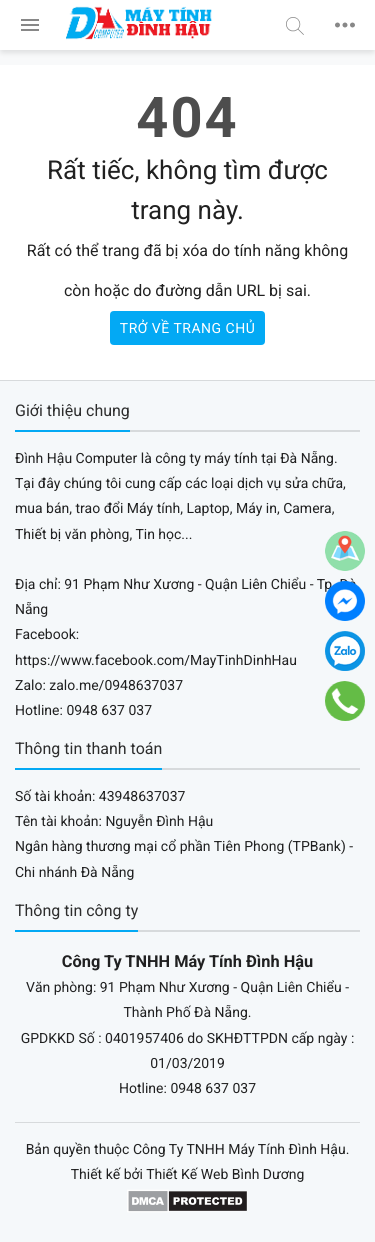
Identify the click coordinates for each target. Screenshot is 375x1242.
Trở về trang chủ (187, 329)
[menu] (30, 25)
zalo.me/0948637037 (116, 686)
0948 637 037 (109, 711)
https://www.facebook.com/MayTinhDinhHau (156, 661)
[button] (295, 25)
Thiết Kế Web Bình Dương (225, 1175)
